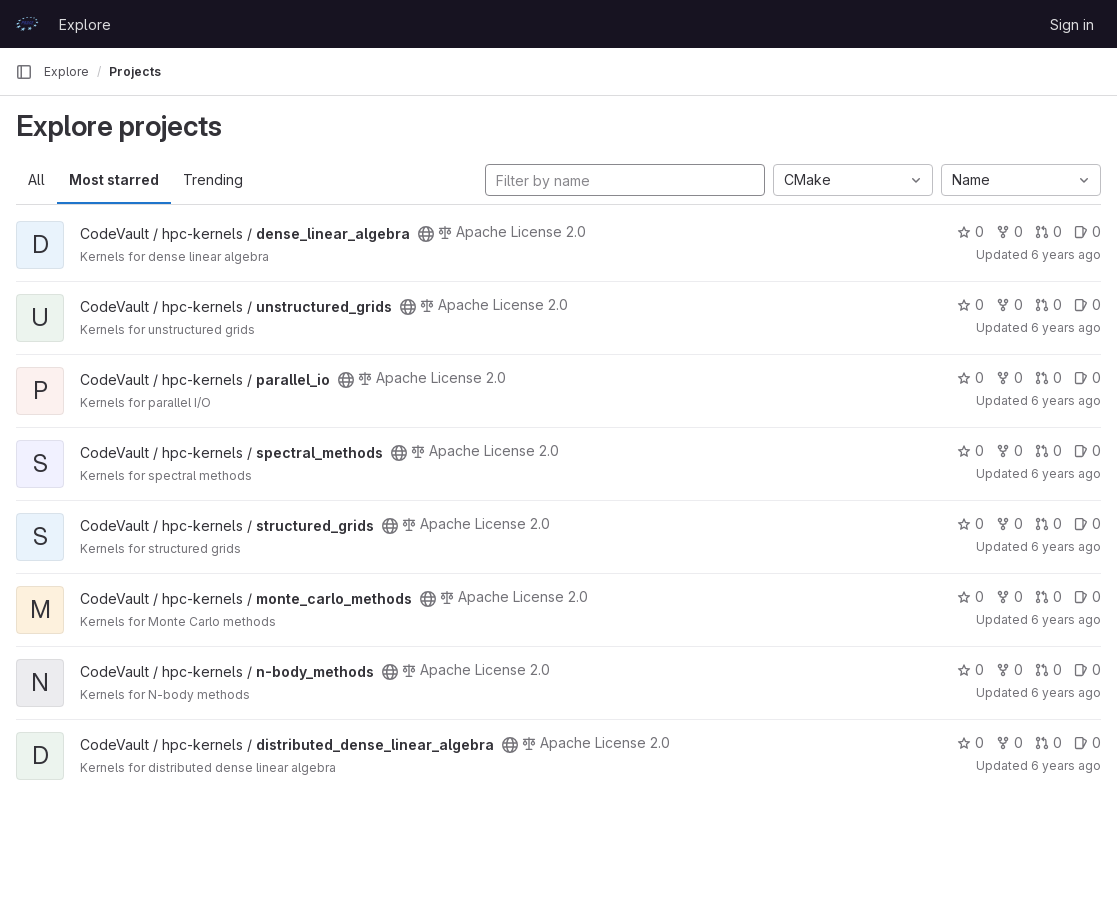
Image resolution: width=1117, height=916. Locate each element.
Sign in (1072, 24)
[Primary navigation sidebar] (24, 72)
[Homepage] (27, 24)
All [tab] (36, 179)
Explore (85, 24)
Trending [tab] (213, 179)
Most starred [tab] (114, 179)
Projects (135, 71)
